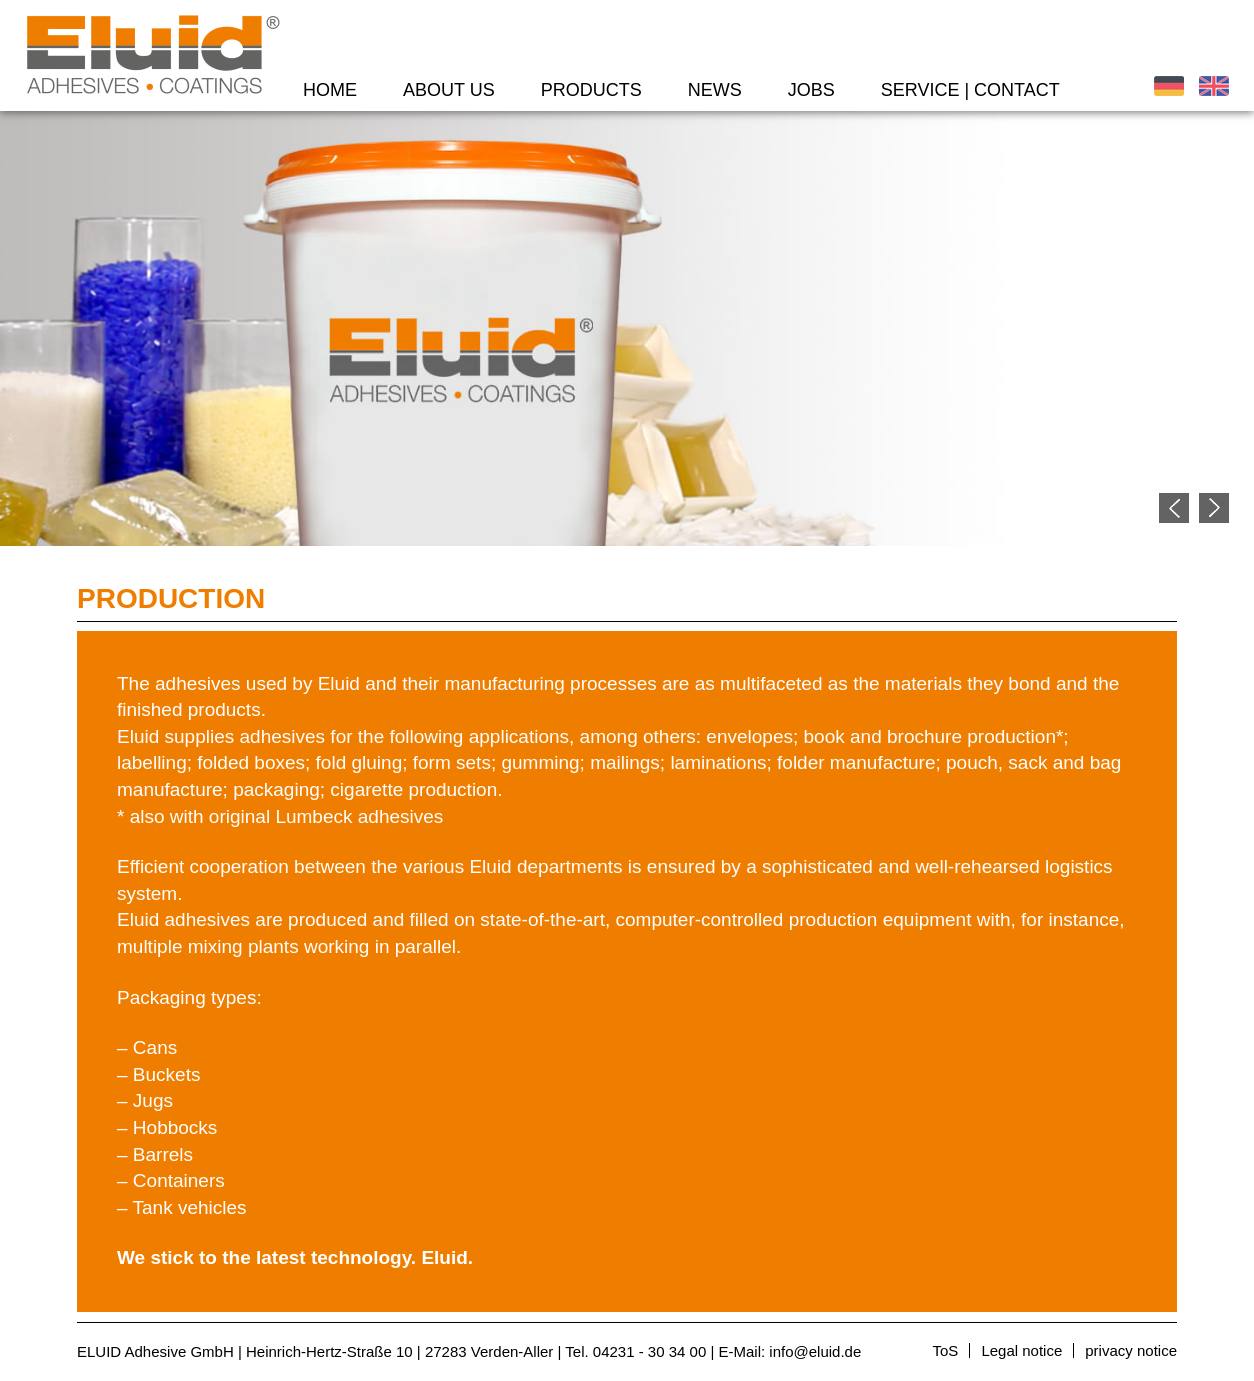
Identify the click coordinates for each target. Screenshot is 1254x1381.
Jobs (811, 90)
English (1214, 86)
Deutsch (1169, 86)
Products (591, 90)
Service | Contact (970, 90)
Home (330, 90)
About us (449, 90)
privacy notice (1131, 1350)
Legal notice (1021, 1350)
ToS (946, 1350)
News (715, 90)
